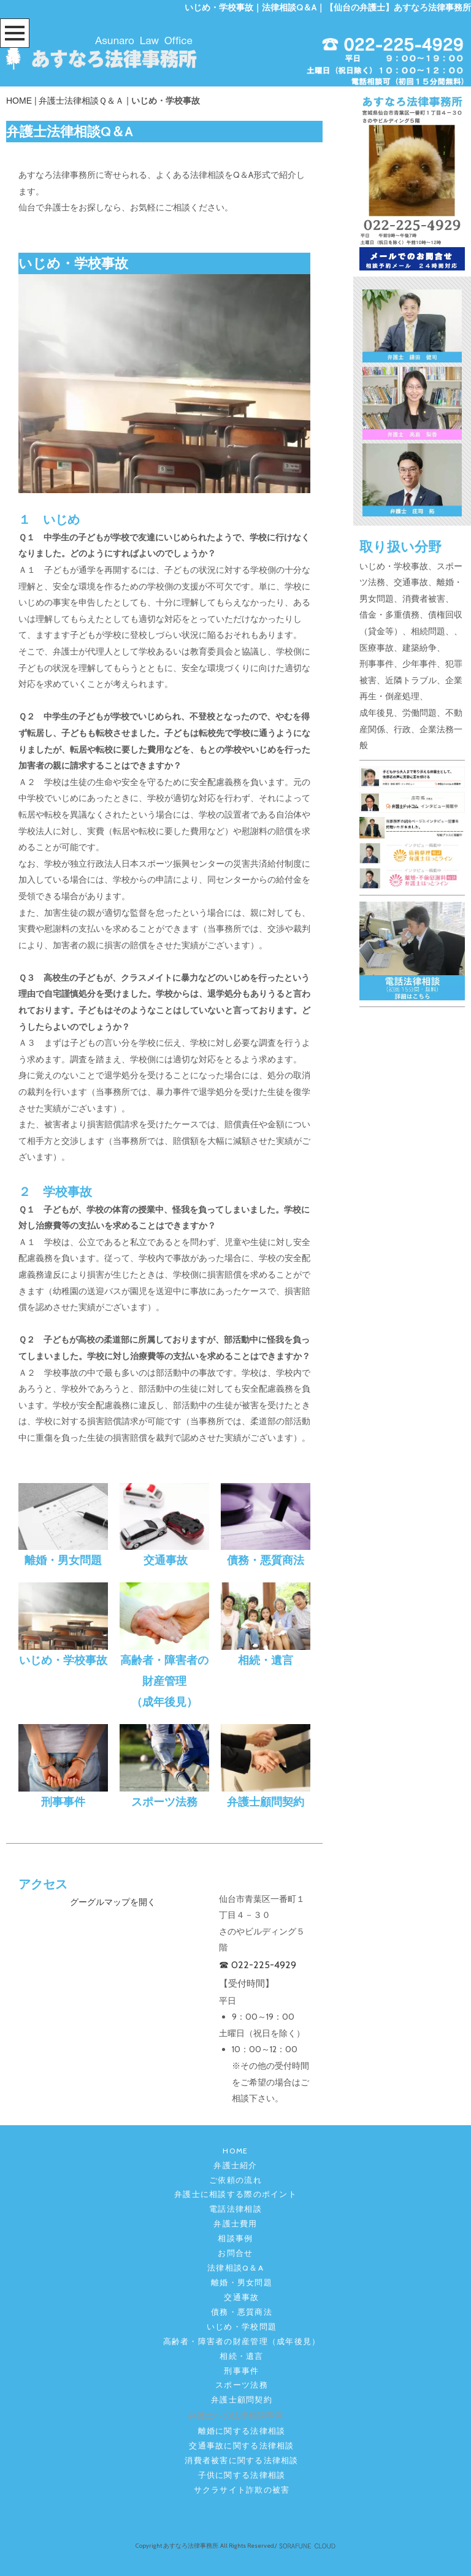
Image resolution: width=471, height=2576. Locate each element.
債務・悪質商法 (241, 2312)
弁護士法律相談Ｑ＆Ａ (81, 100)
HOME (19, 100)
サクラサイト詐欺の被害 (242, 2489)
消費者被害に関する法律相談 (241, 2460)
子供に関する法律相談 (242, 2475)
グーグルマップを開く (113, 1901)
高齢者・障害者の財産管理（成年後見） (242, 2341)
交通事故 (241, 2297)
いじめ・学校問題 (242, 2326)
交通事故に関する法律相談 (241, 2445)
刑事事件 (241, 2370)
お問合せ (235, 2253)
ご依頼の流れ (235, 2180)
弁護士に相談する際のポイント (235, 2194)
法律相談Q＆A (235, 2267)
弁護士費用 (235, 2223)
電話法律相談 (235, 2209)
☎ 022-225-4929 (257, 1965)
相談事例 (235, 2238)
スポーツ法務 (241, 2385)
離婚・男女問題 (241, 2282)
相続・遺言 (241, 2356)
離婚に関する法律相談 (242, 2431)
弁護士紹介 (235, 2165)
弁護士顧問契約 (241, 2399)
